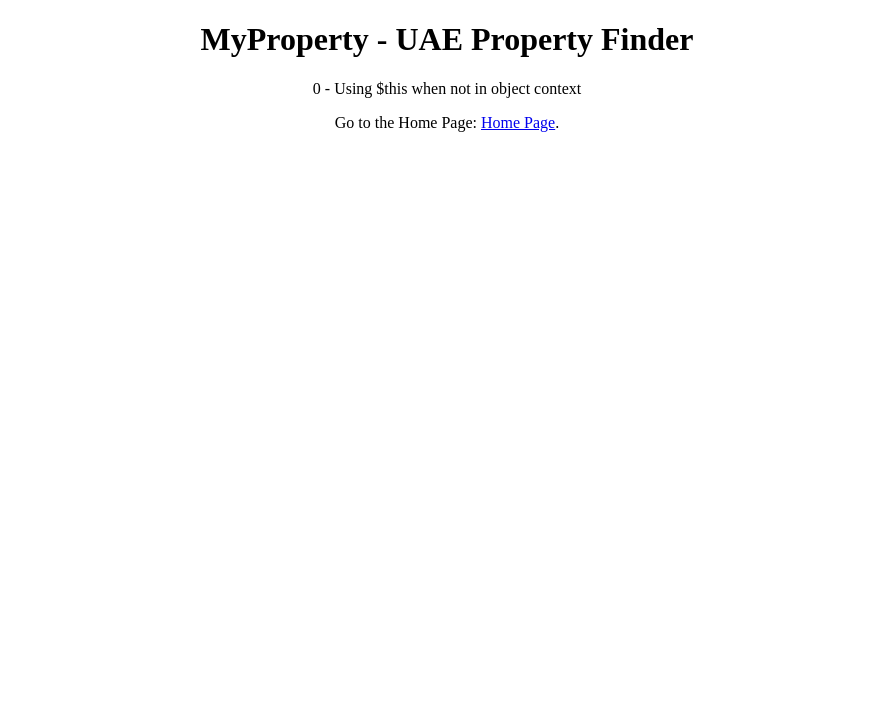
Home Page (518, 122)
